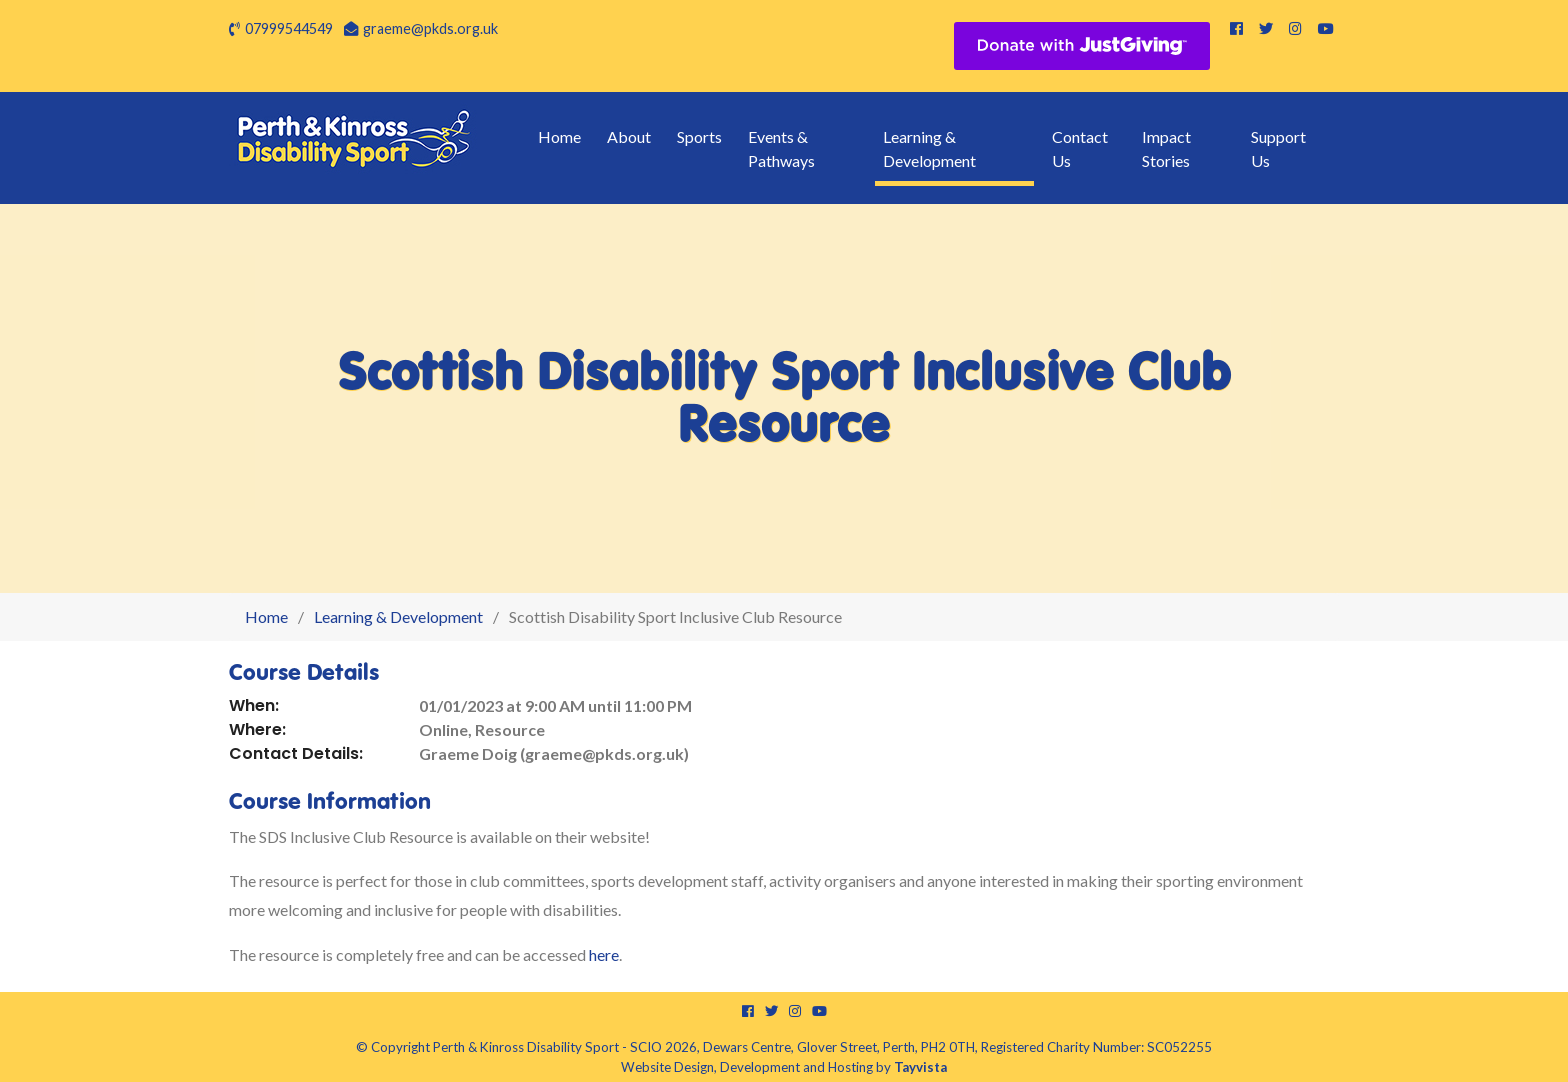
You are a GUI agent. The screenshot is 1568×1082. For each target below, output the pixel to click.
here (604, 954)
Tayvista (920, 1067)
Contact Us (1080, 148)
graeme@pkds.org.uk (430, 28)
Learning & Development (929, 148)
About (629, 136)
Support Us (1278, 148)
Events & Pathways (781, 148)
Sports (699, 136)
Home (559, 136)
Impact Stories (1166, 148)
